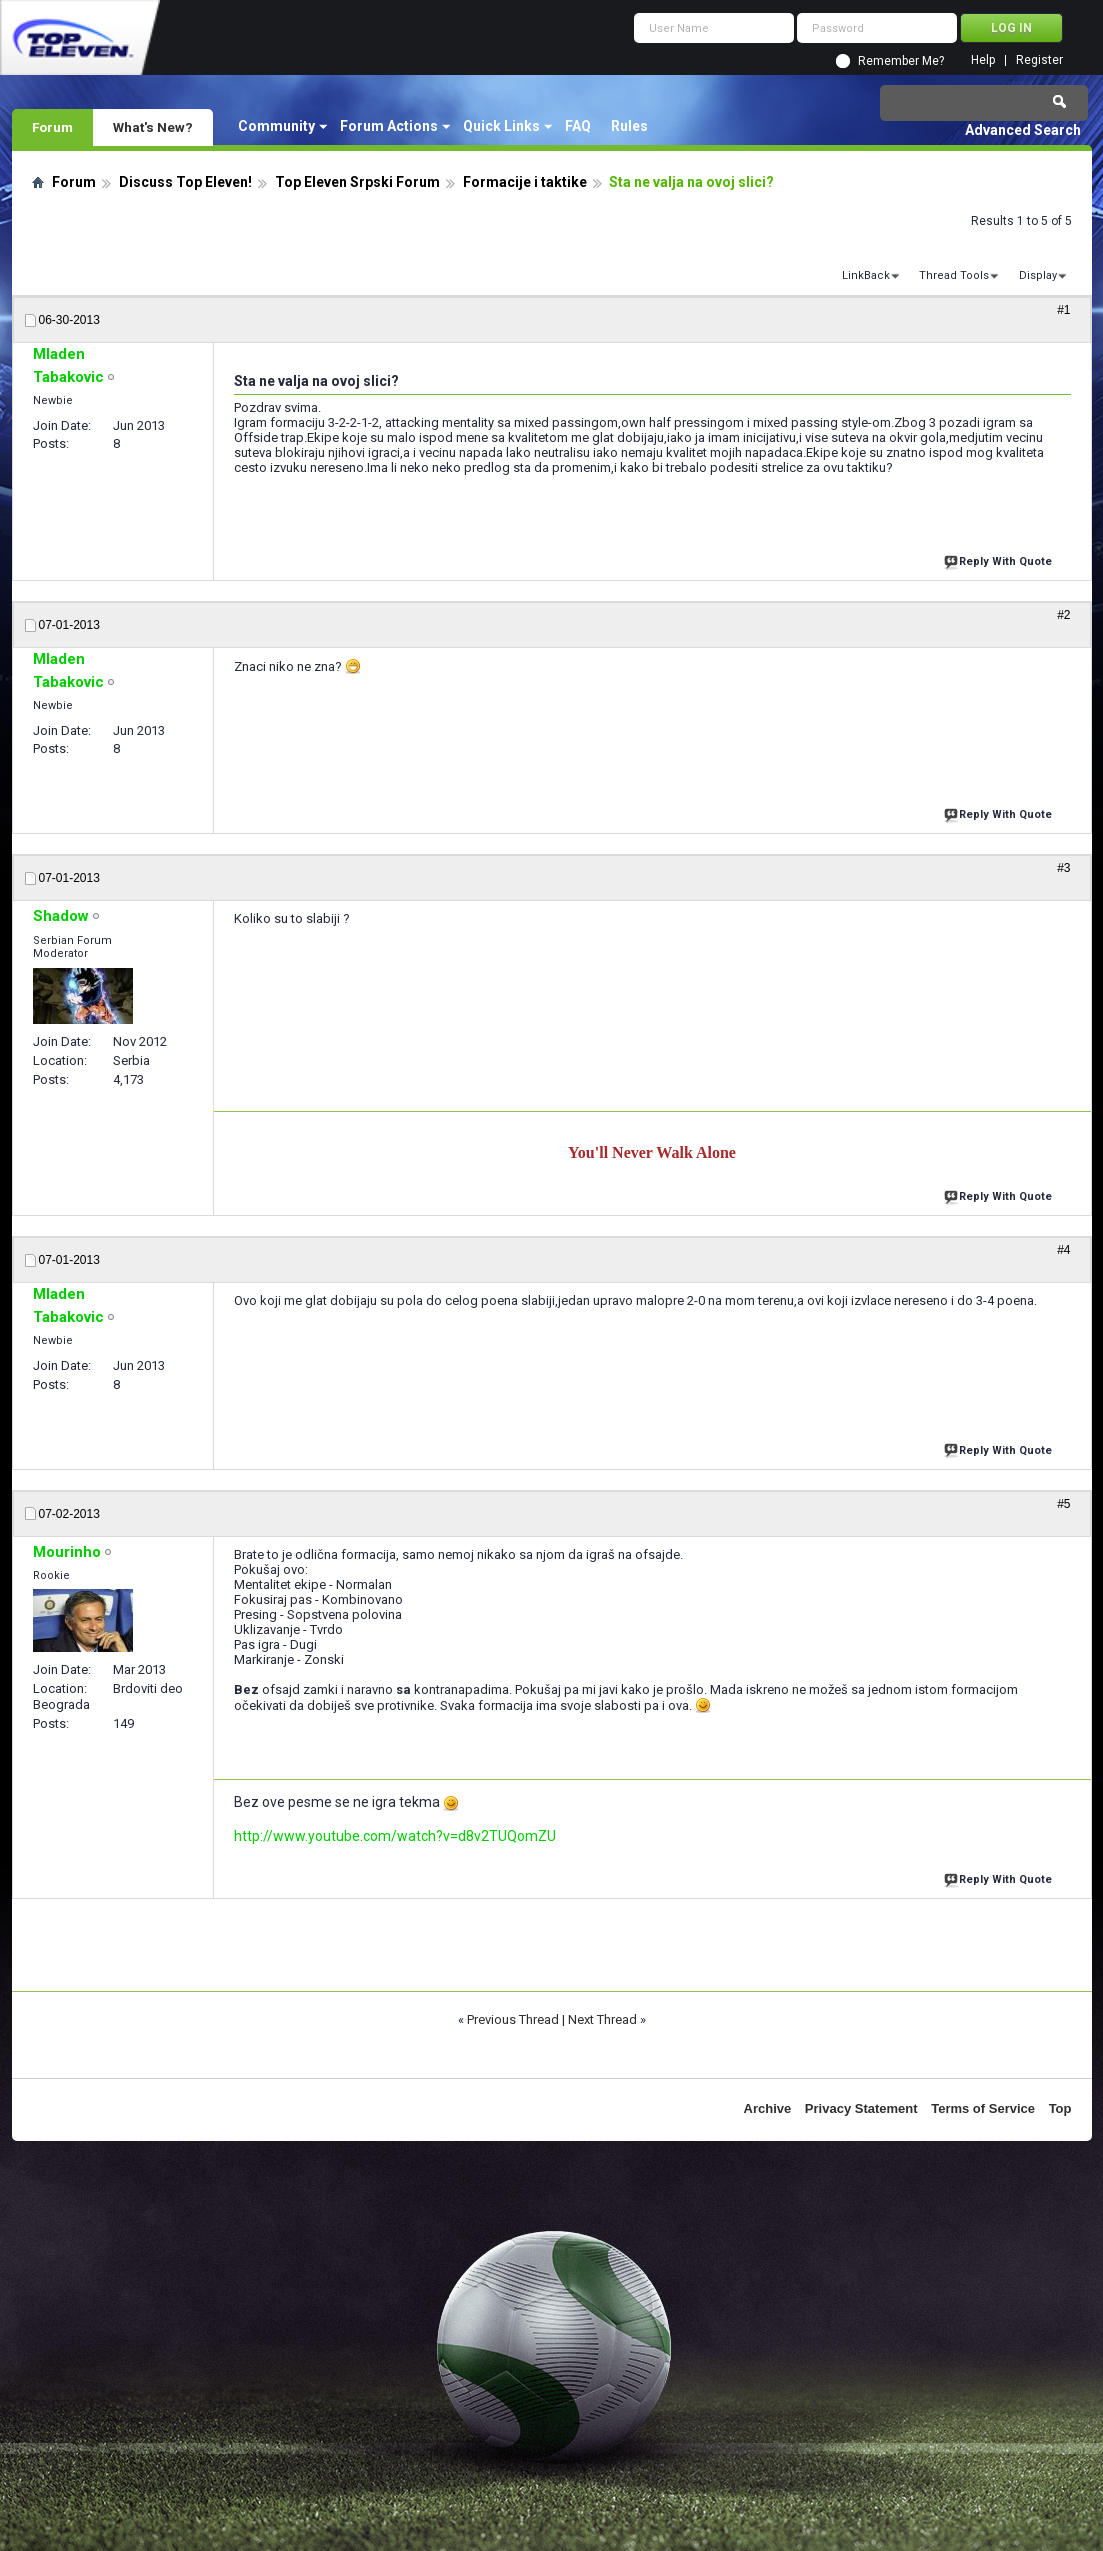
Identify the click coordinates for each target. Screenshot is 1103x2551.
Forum (52, 127)
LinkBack (866, 275)
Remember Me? (901, 61)
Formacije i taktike (525, 182)
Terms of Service (983, 2108)
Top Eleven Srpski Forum (357, 182)
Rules (629, 126)
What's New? (153, 127)
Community (276, 126)
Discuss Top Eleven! (185, 182)
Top (1060, 2108)
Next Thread (602, 2019)
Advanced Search (1023, 130)
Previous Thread (513, 2019)
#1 (1063, 310)
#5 (1063, 1504)
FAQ (578, 126)
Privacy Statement (861, 2108)
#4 (1063, 1250)
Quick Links (501, 126)
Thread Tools (954, 275)
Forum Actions (389, 126)
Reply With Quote (1000, 559)
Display (1038, 275)
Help (983, 60)
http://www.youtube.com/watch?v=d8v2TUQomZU (395, 1836)
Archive (768, 2108)
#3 (1063, 868)
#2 (1063, 615)
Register (1039, 60)
